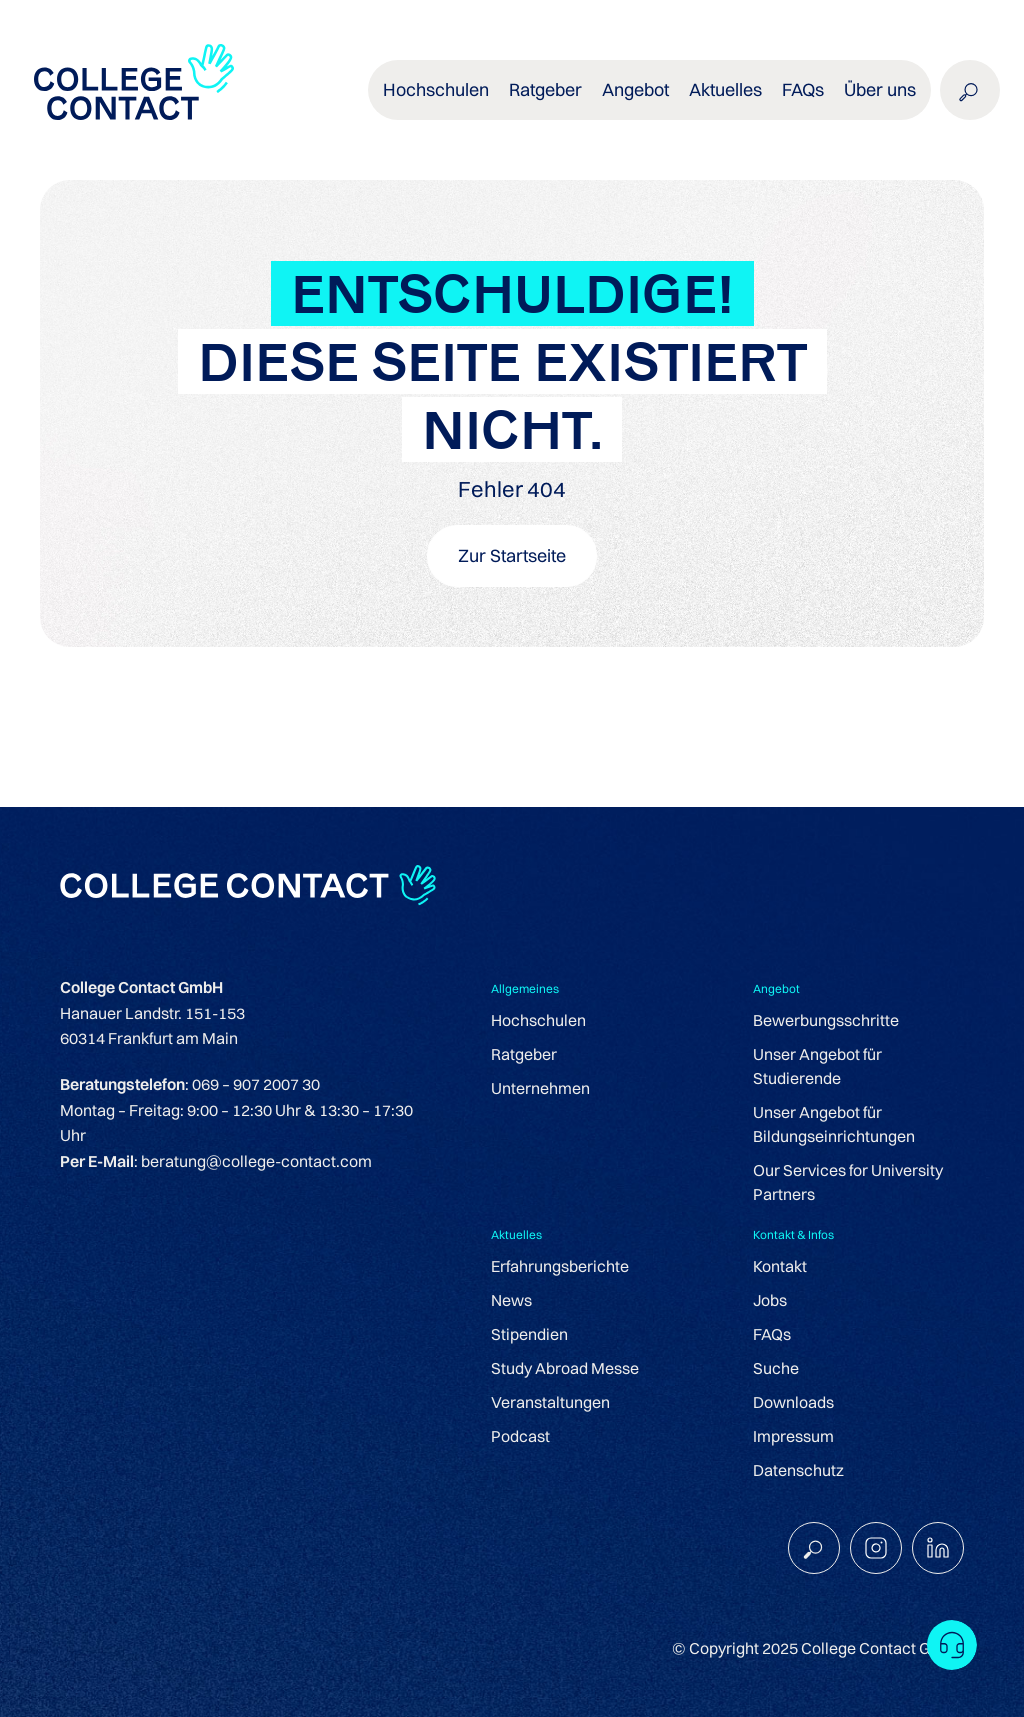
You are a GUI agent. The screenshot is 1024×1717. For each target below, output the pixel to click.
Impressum (793, 1436)
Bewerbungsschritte (826, 1020)
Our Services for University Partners (848, 1182)
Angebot (635, 89)
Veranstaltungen (550, 1402)
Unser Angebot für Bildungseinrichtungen (834, 1124)
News (511, 1300)
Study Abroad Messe (565, 1368)
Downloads (793, 1402)
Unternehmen (540, 1088)
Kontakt (780, 1266)
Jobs (770, 1300)
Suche (776, 1368)
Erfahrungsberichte (560, 1266)
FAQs (803, 89)
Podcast (520, 1436)
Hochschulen (436, 89)
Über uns (880, 89)
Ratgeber (545, 89)
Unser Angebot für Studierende (817, 1066)
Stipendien (529, 1334)
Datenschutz (798, 1470)
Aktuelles (725, 89)
